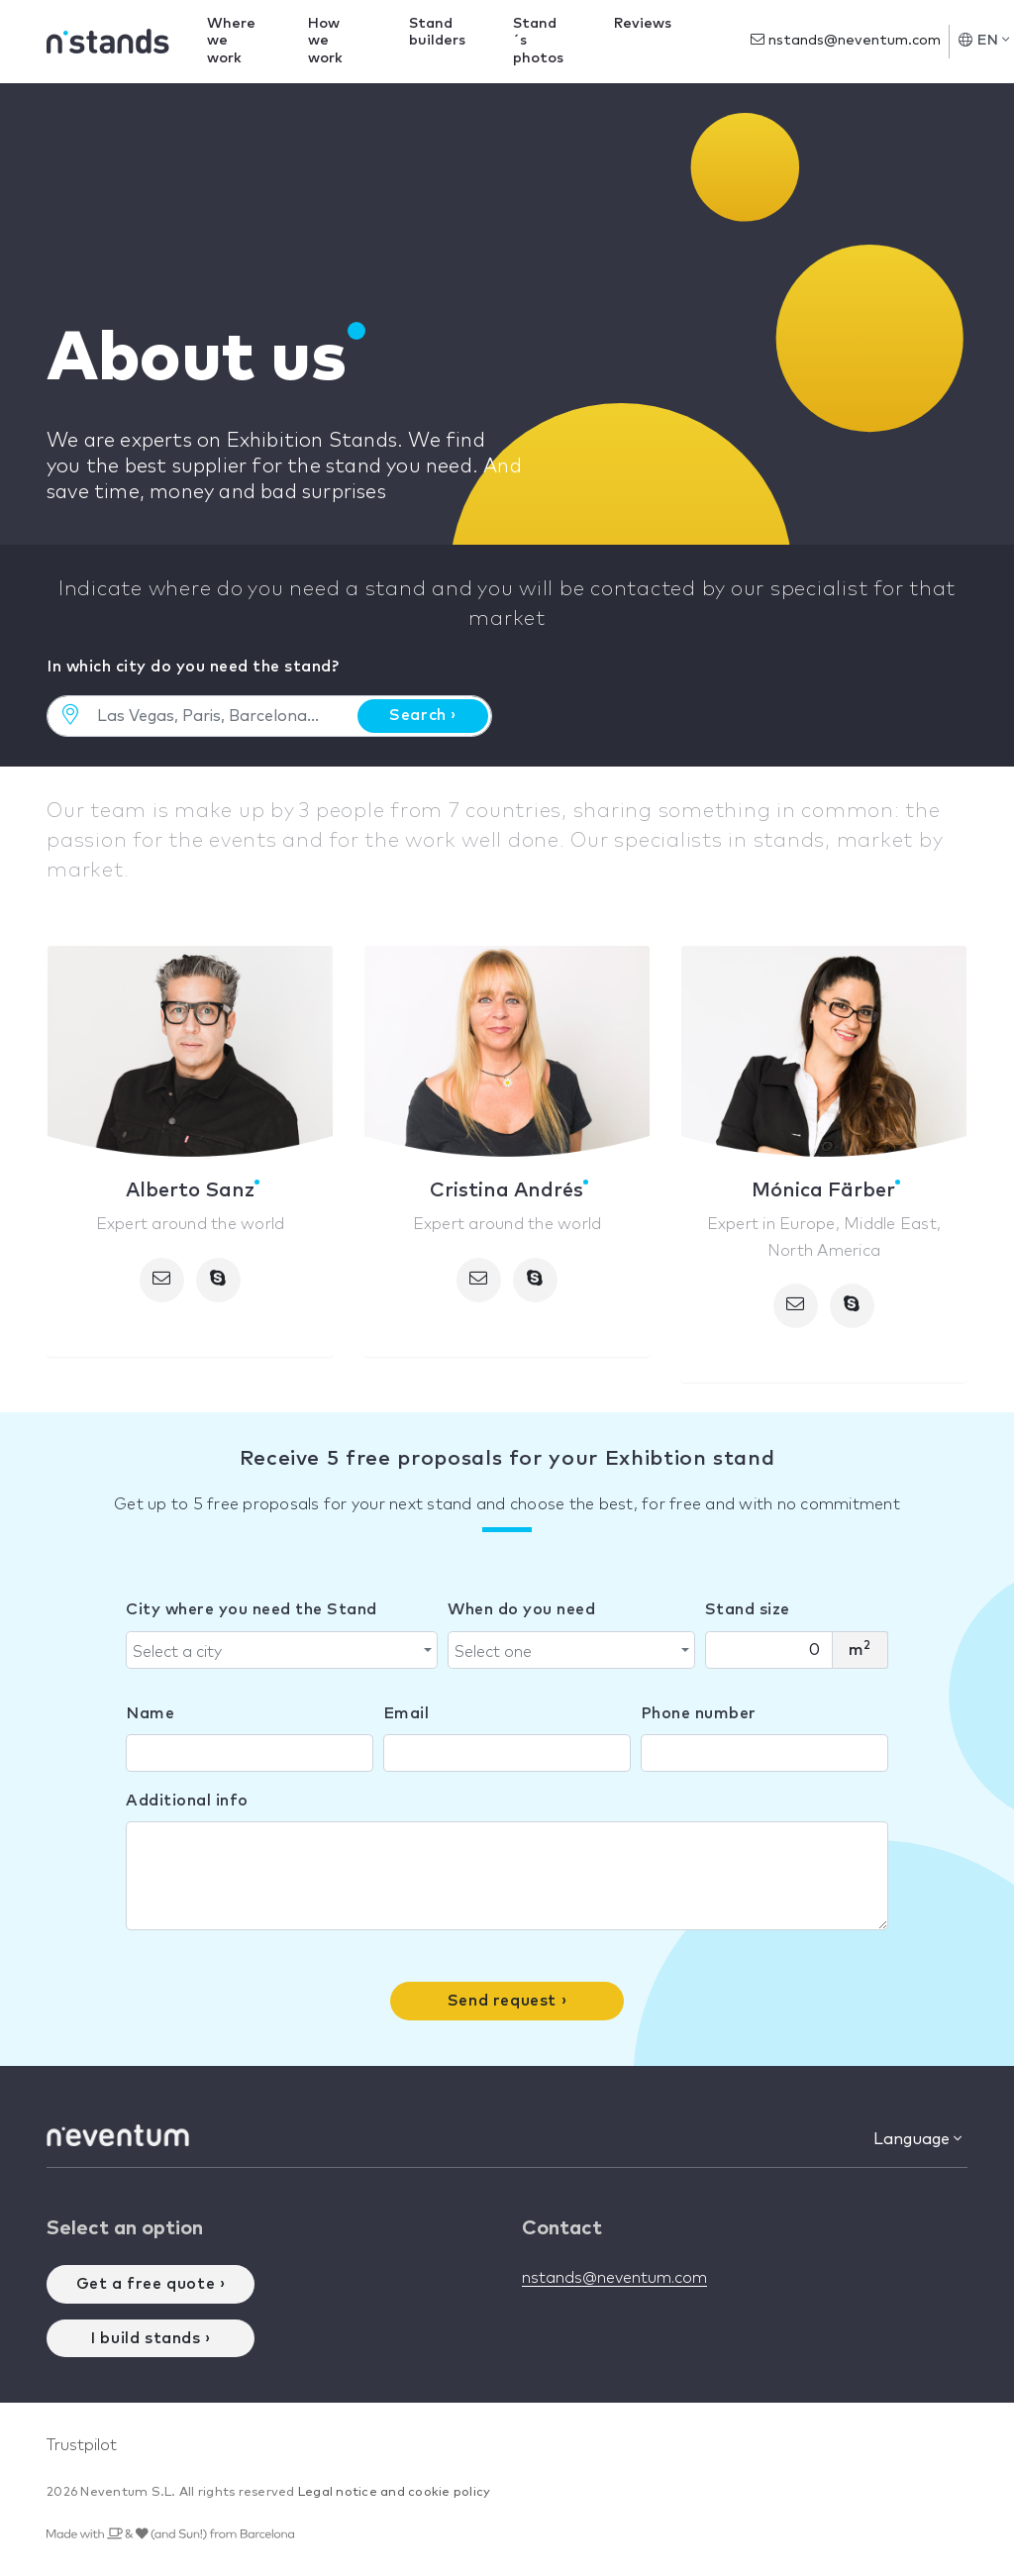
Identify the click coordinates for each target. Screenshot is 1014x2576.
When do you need (521, 1609)
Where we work (231, 41)
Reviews (642, 24)
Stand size (747, 1609)
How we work (325, 41)
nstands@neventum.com (846, 40)
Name (150, 1713)
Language (917, 2138)
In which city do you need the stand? (193, 666)
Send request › (507, 2001)
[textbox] (276, 1652)
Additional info (187, 1800)
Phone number (699, 1713)
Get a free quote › (151, 2284)
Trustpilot (82, 2445)
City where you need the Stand (251, 1609)
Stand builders (437, 32)
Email (406, 1713)
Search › (422, 715)
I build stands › (150, 2338)
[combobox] (282, 1650)
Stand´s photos (538, 41)
